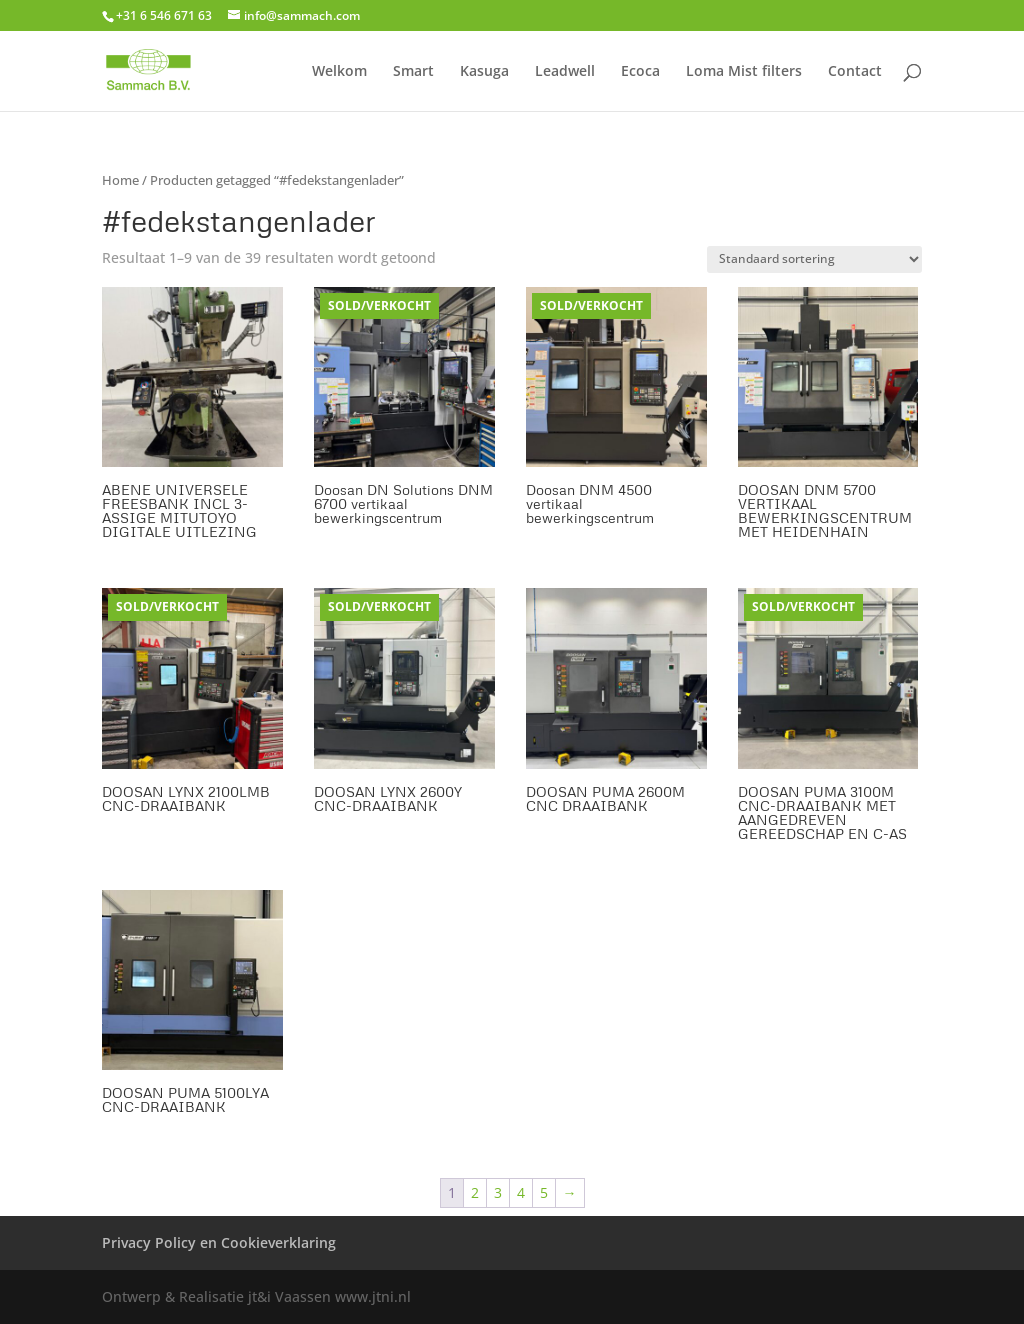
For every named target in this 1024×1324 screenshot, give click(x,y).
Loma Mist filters (744, 72)
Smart (413, 72)
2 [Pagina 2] (475, 1192)
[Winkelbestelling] (814, 259)
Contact (855, 72)
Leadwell (565, 72)
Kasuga (484, 72)
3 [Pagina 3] (498, 1192)
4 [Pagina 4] (521, 1192)
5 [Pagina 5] (544, 1192)
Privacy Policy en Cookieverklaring (219, 1242)
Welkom (339, 72)
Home (120, 180)
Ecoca (640, 72)
